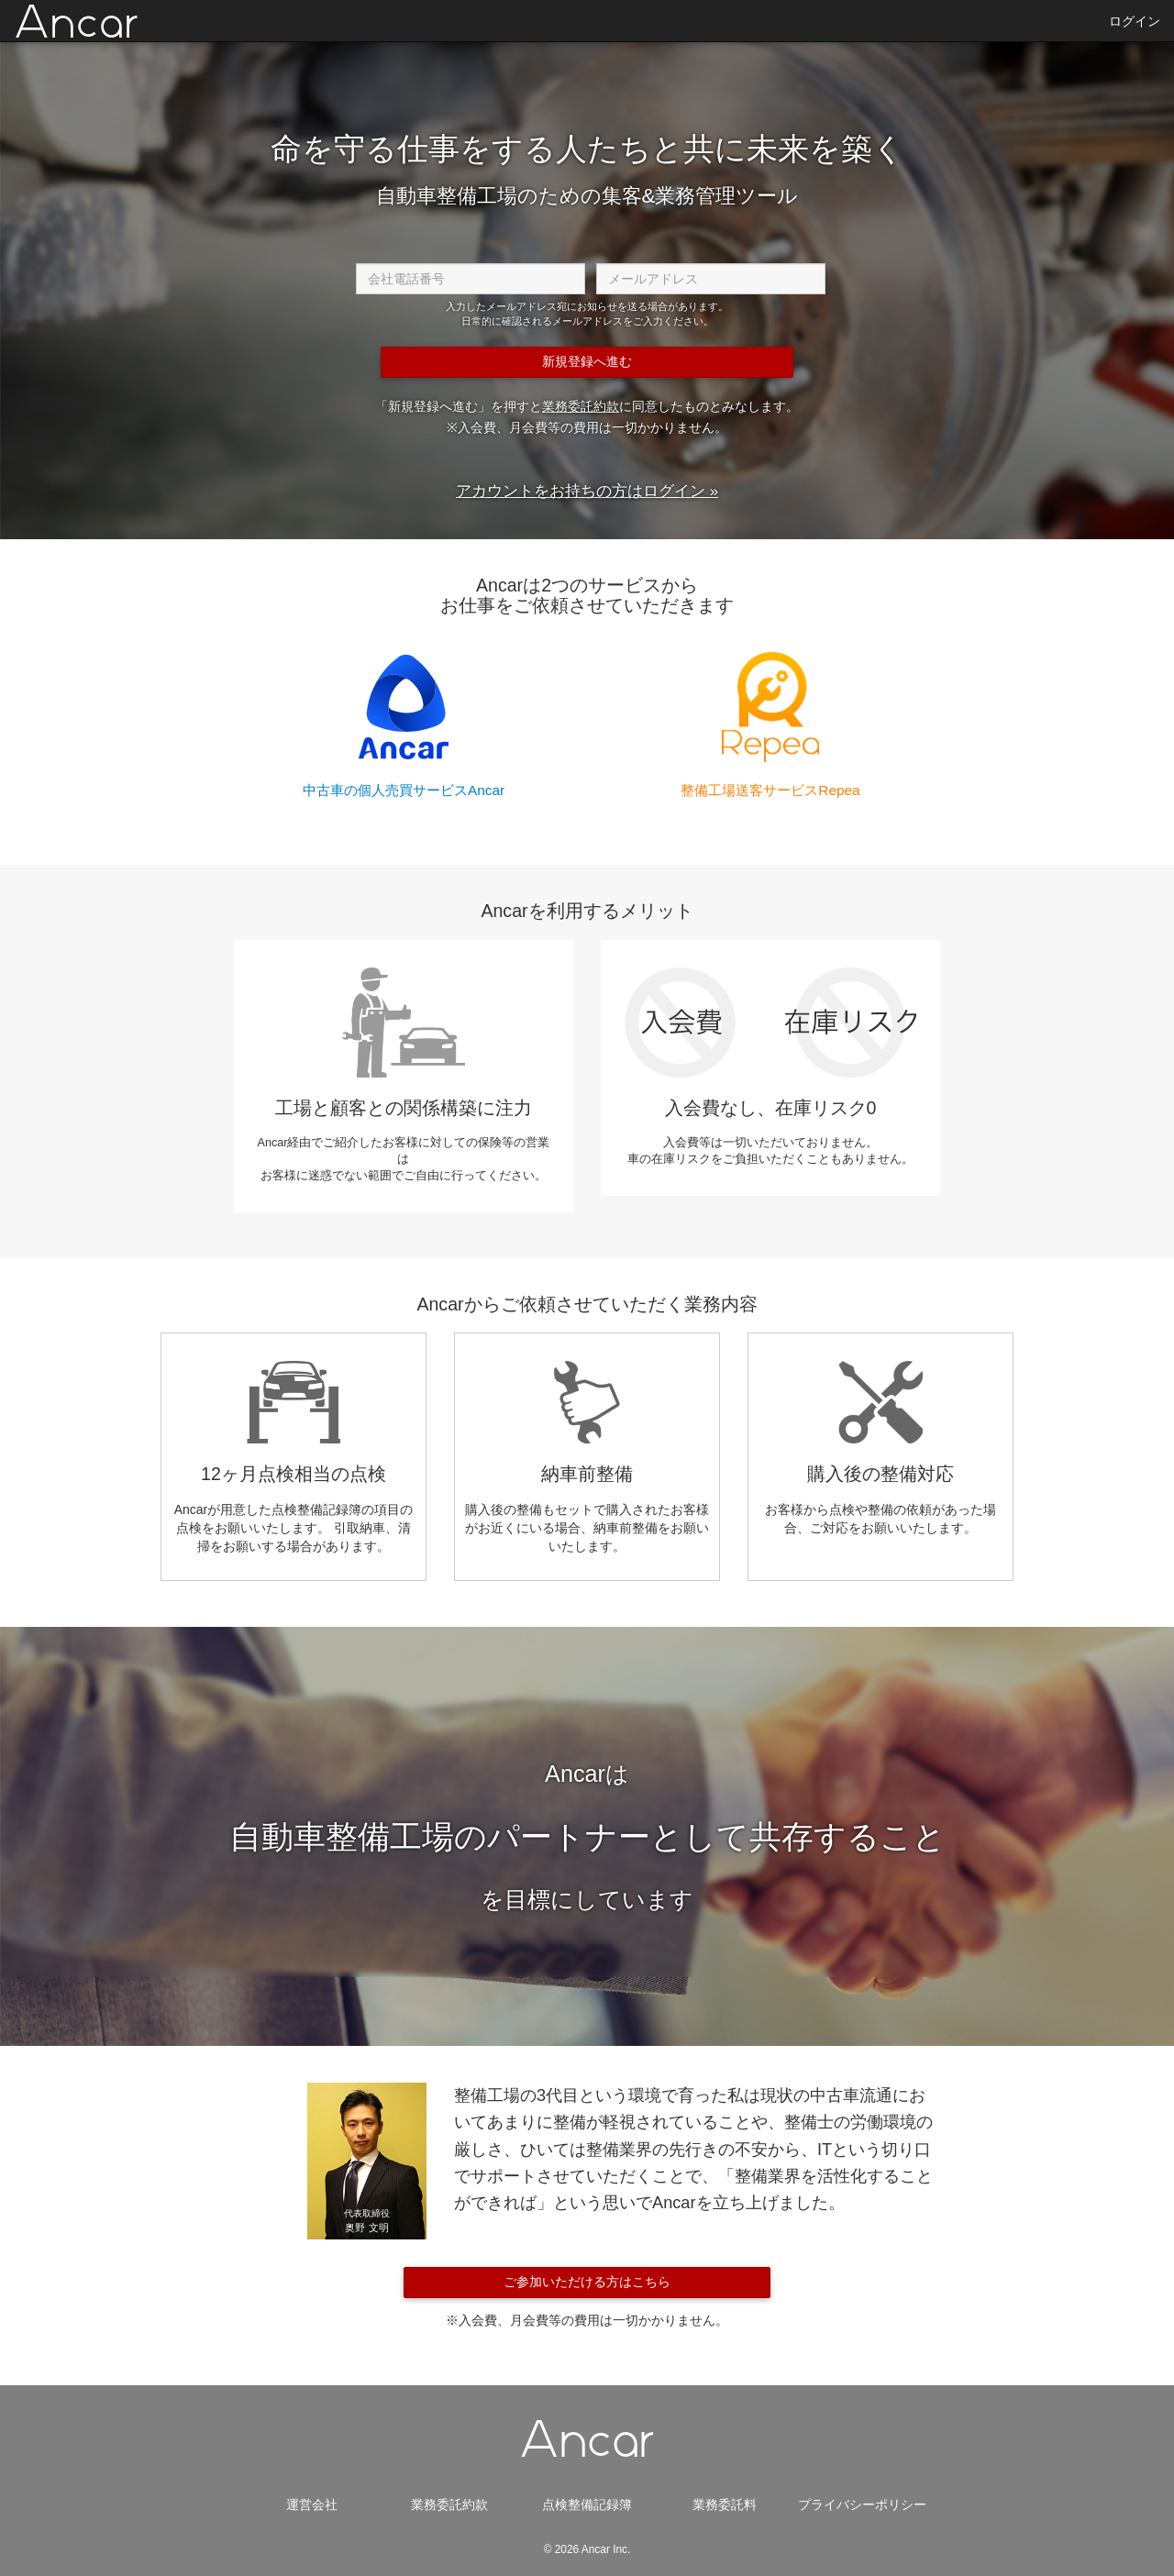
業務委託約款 (580, 406)
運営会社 (312, 2504)
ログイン (1134, 21)
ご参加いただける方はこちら (587, 2281)
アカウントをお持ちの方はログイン (580, 491)
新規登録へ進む (587, 361)
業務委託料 (724, 2504)
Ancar (77, 23)
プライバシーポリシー (862, 2504)
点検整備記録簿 (587, 2504)
